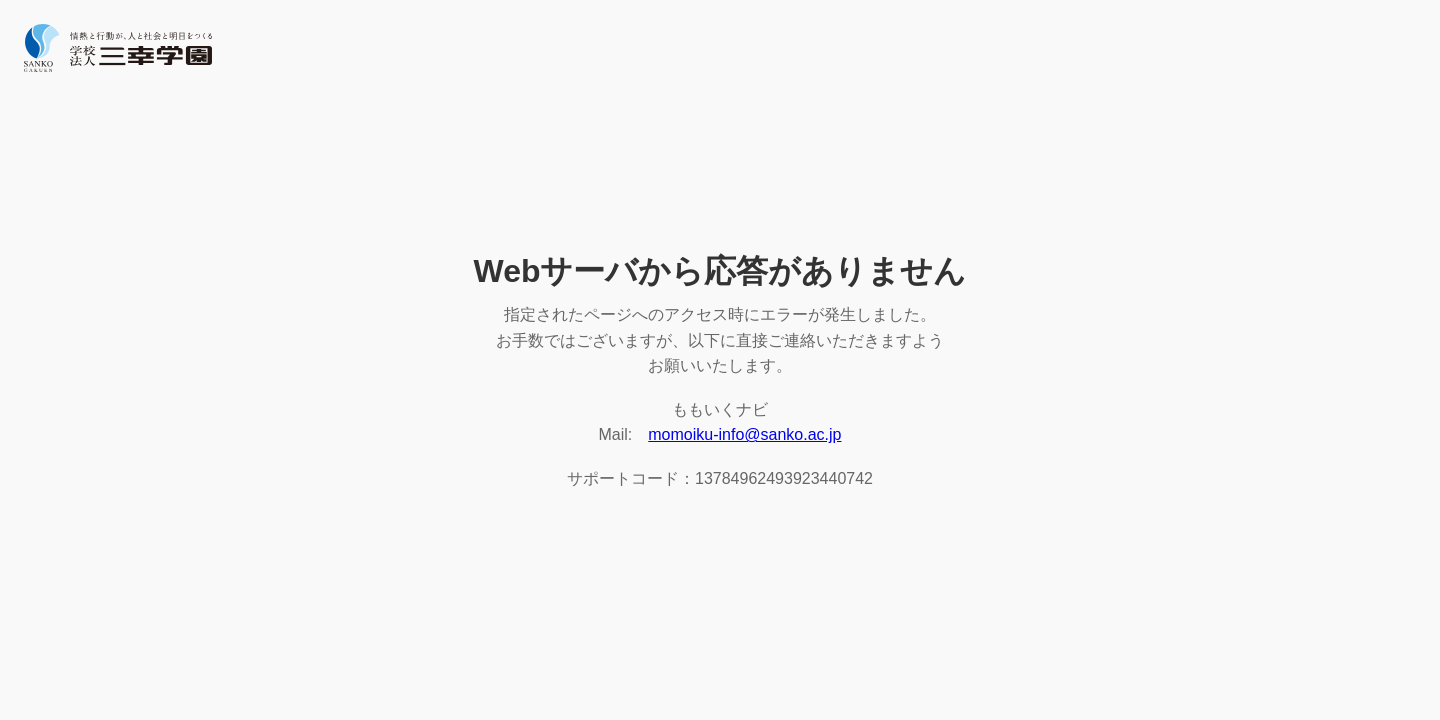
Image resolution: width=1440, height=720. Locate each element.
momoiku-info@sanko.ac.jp (744, 434)
